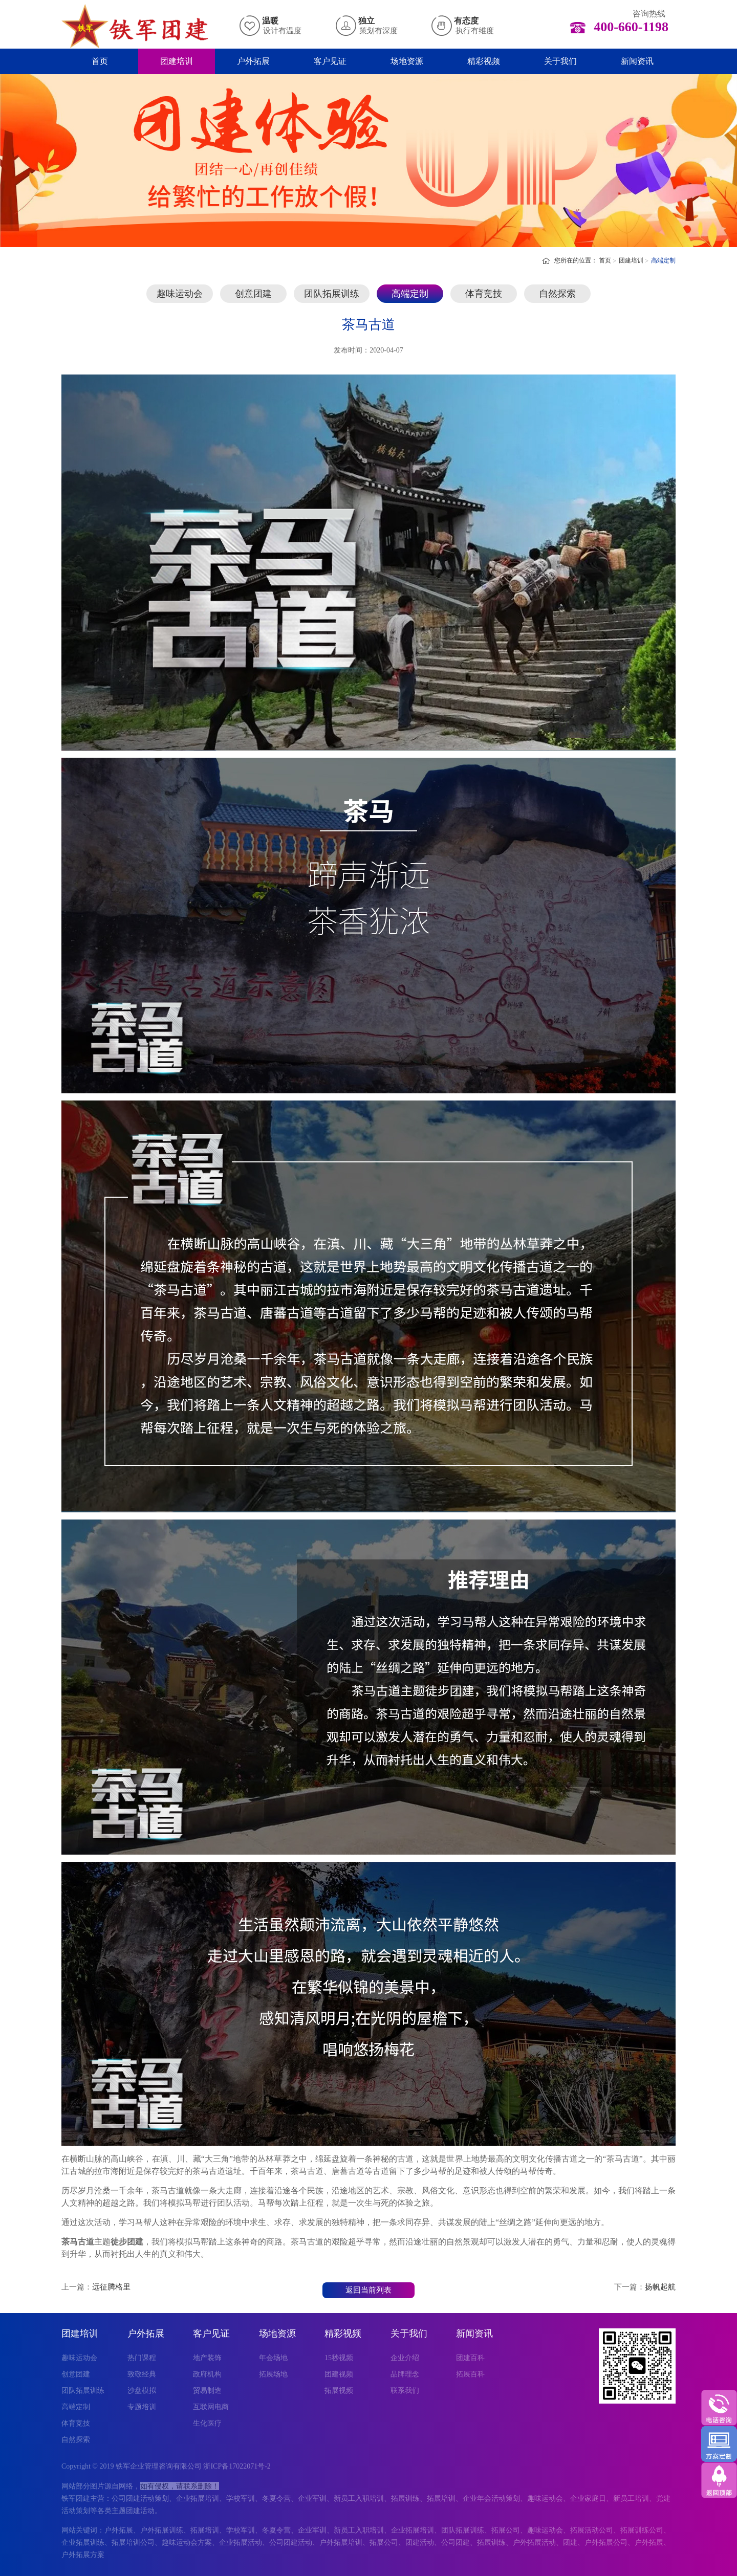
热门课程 (141, 2358)
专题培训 (141, 2407)
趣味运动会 (180, 294)
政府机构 (207, 2374)
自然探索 (557, 294)
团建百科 (470, 2358)
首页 (100, 61)
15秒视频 (338, 2358)
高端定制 (663, 260)
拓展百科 (470, 2374)
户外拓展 (253, 61)
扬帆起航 (660, 2287)
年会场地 (273, 2358)
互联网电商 (211, 2407)
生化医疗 (207, 2423)
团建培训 (176, 61)
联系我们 (405, 2390)
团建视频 (338, 2374)
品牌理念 (405, 2374)
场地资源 (407, 61)
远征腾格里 (111, 2287)
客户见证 (330, 61)
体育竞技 (483, 294)
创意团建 (253, 294)
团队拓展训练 (331, 294)
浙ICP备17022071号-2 (236, 2466)
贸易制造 (207, 2390)
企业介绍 (405, 2358)
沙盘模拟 (141, 2390)
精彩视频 (483, 61)
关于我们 (560, 61)
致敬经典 (141, 2374)
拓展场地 (273, 2374)
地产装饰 (207, 2358)
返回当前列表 (368, 2290)
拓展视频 (338, 2390)
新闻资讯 (637, 61)
